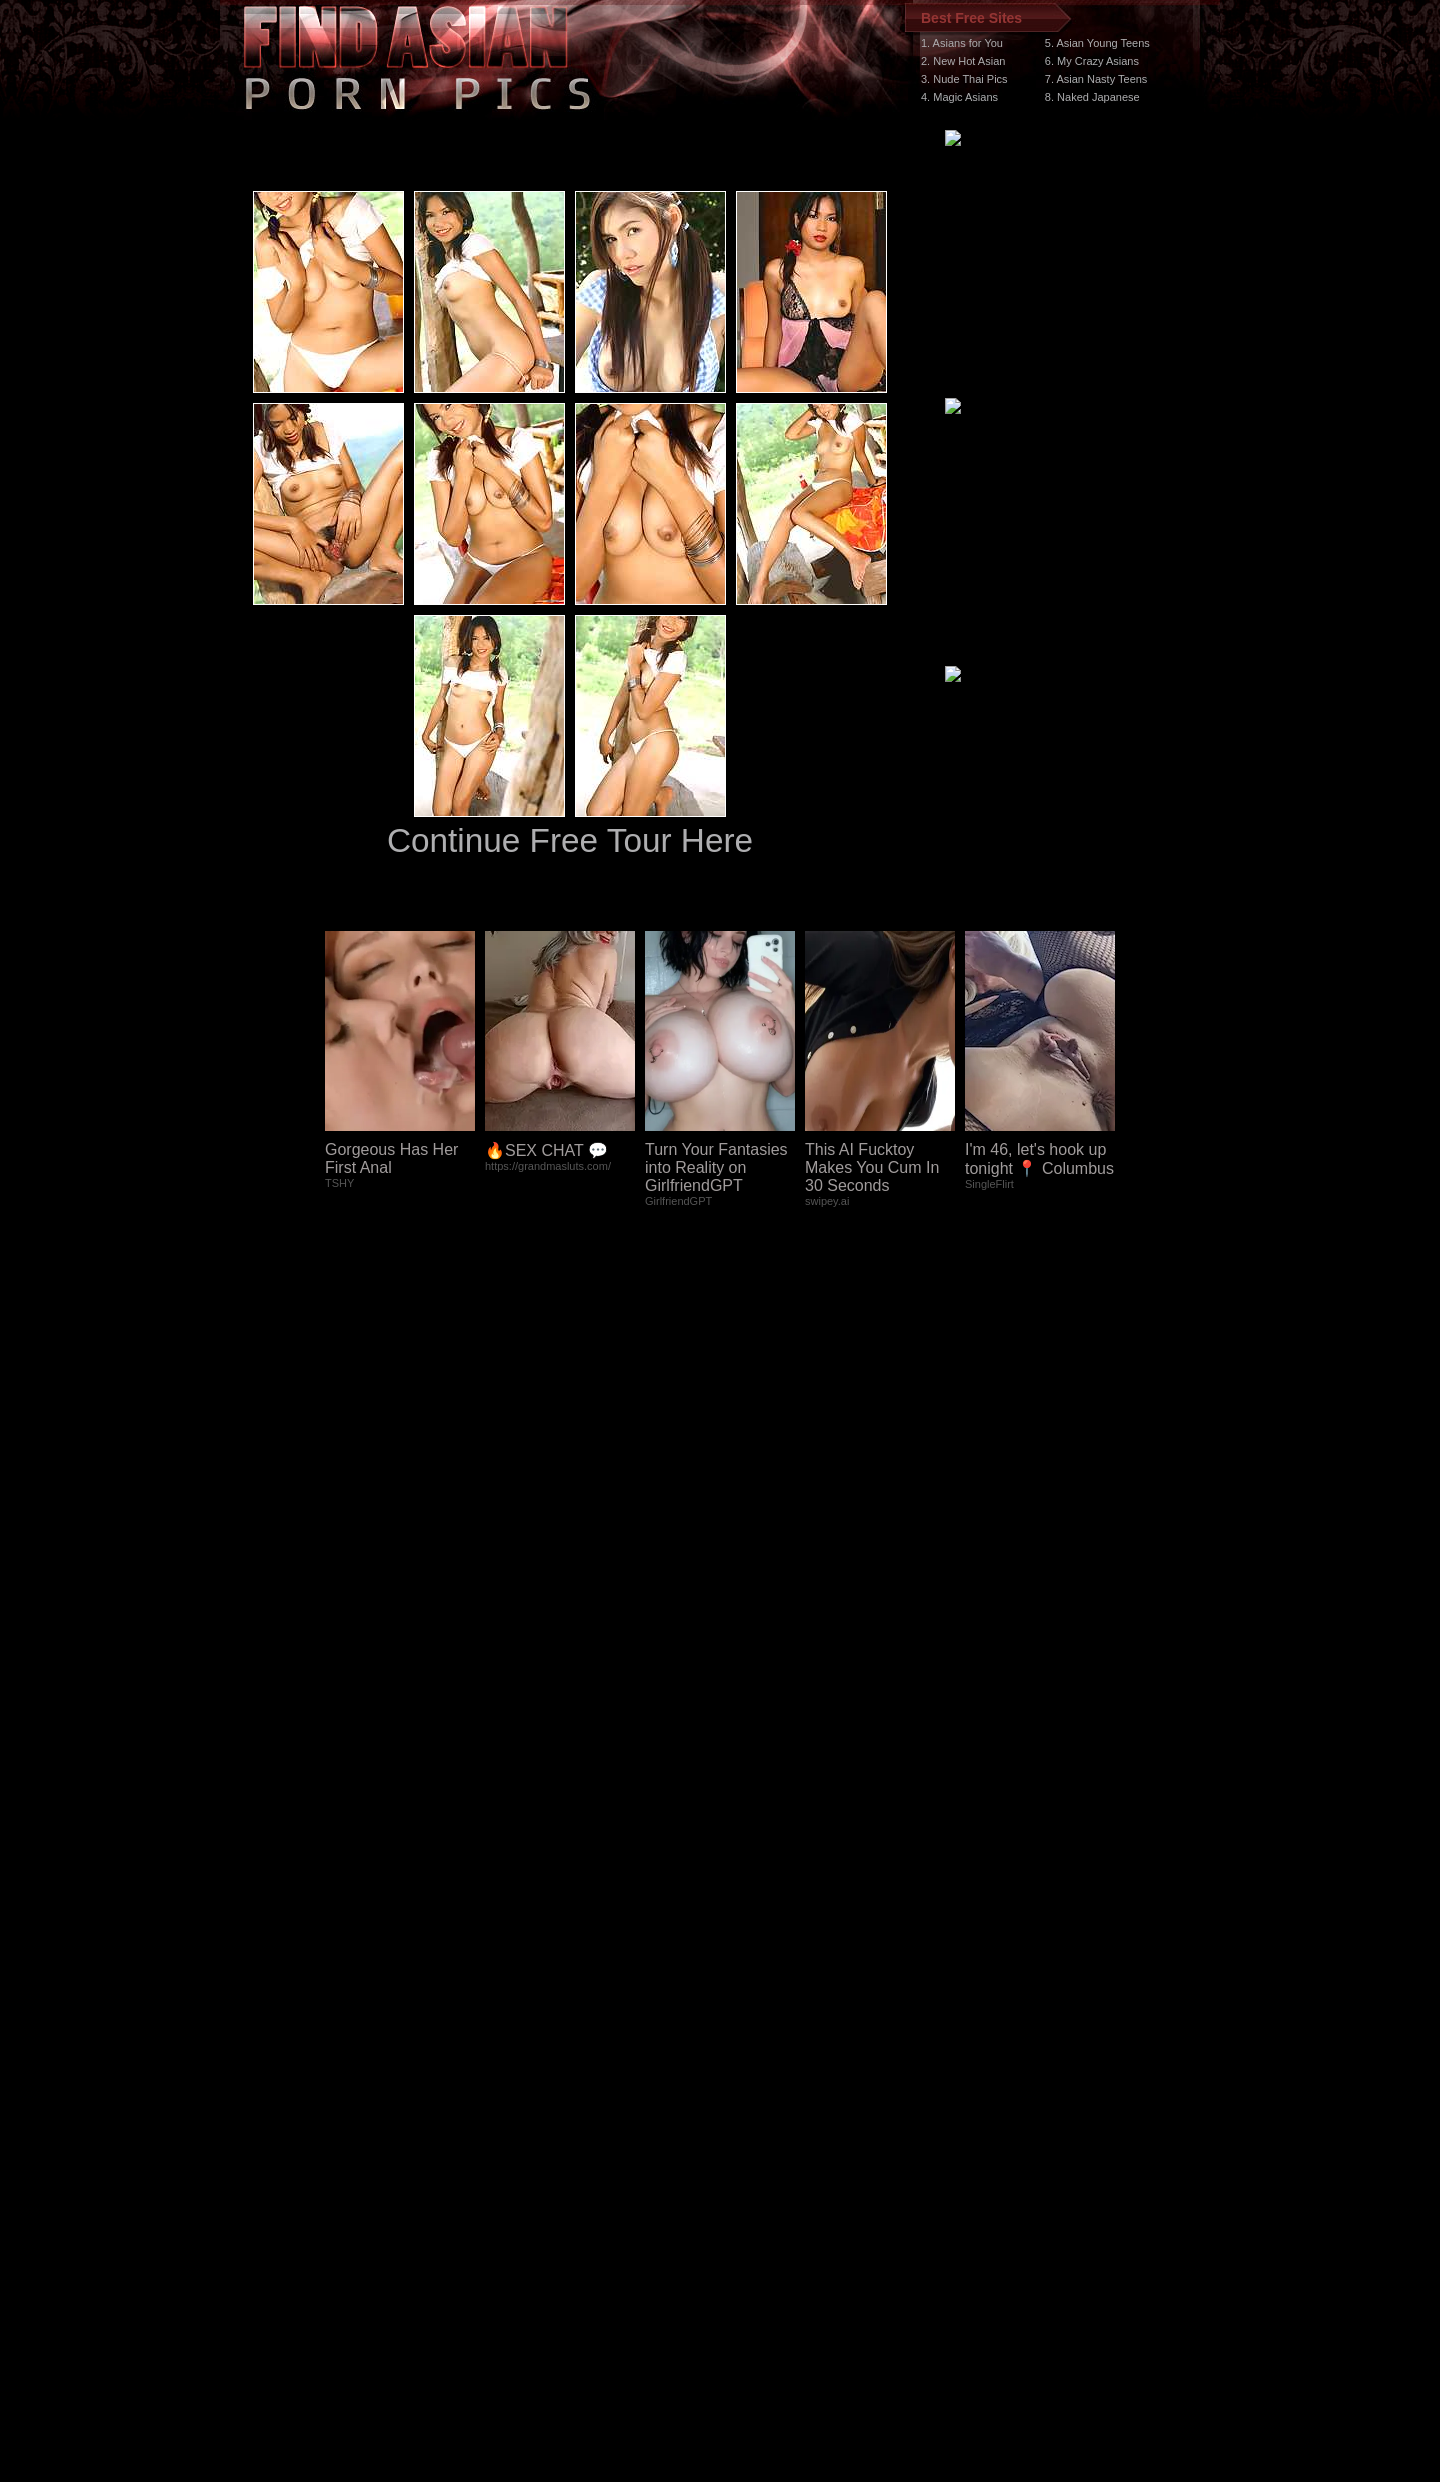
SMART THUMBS (755, 2104)
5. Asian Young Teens (1097, 43)
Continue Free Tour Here (570, 840)
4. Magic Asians (959, 97)
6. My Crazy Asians (1092, 61)
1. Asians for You (962, 43)
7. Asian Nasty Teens (1096, 79)
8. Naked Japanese (1092, 97)
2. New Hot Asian (963, 61)
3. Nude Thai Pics (964, 79)
